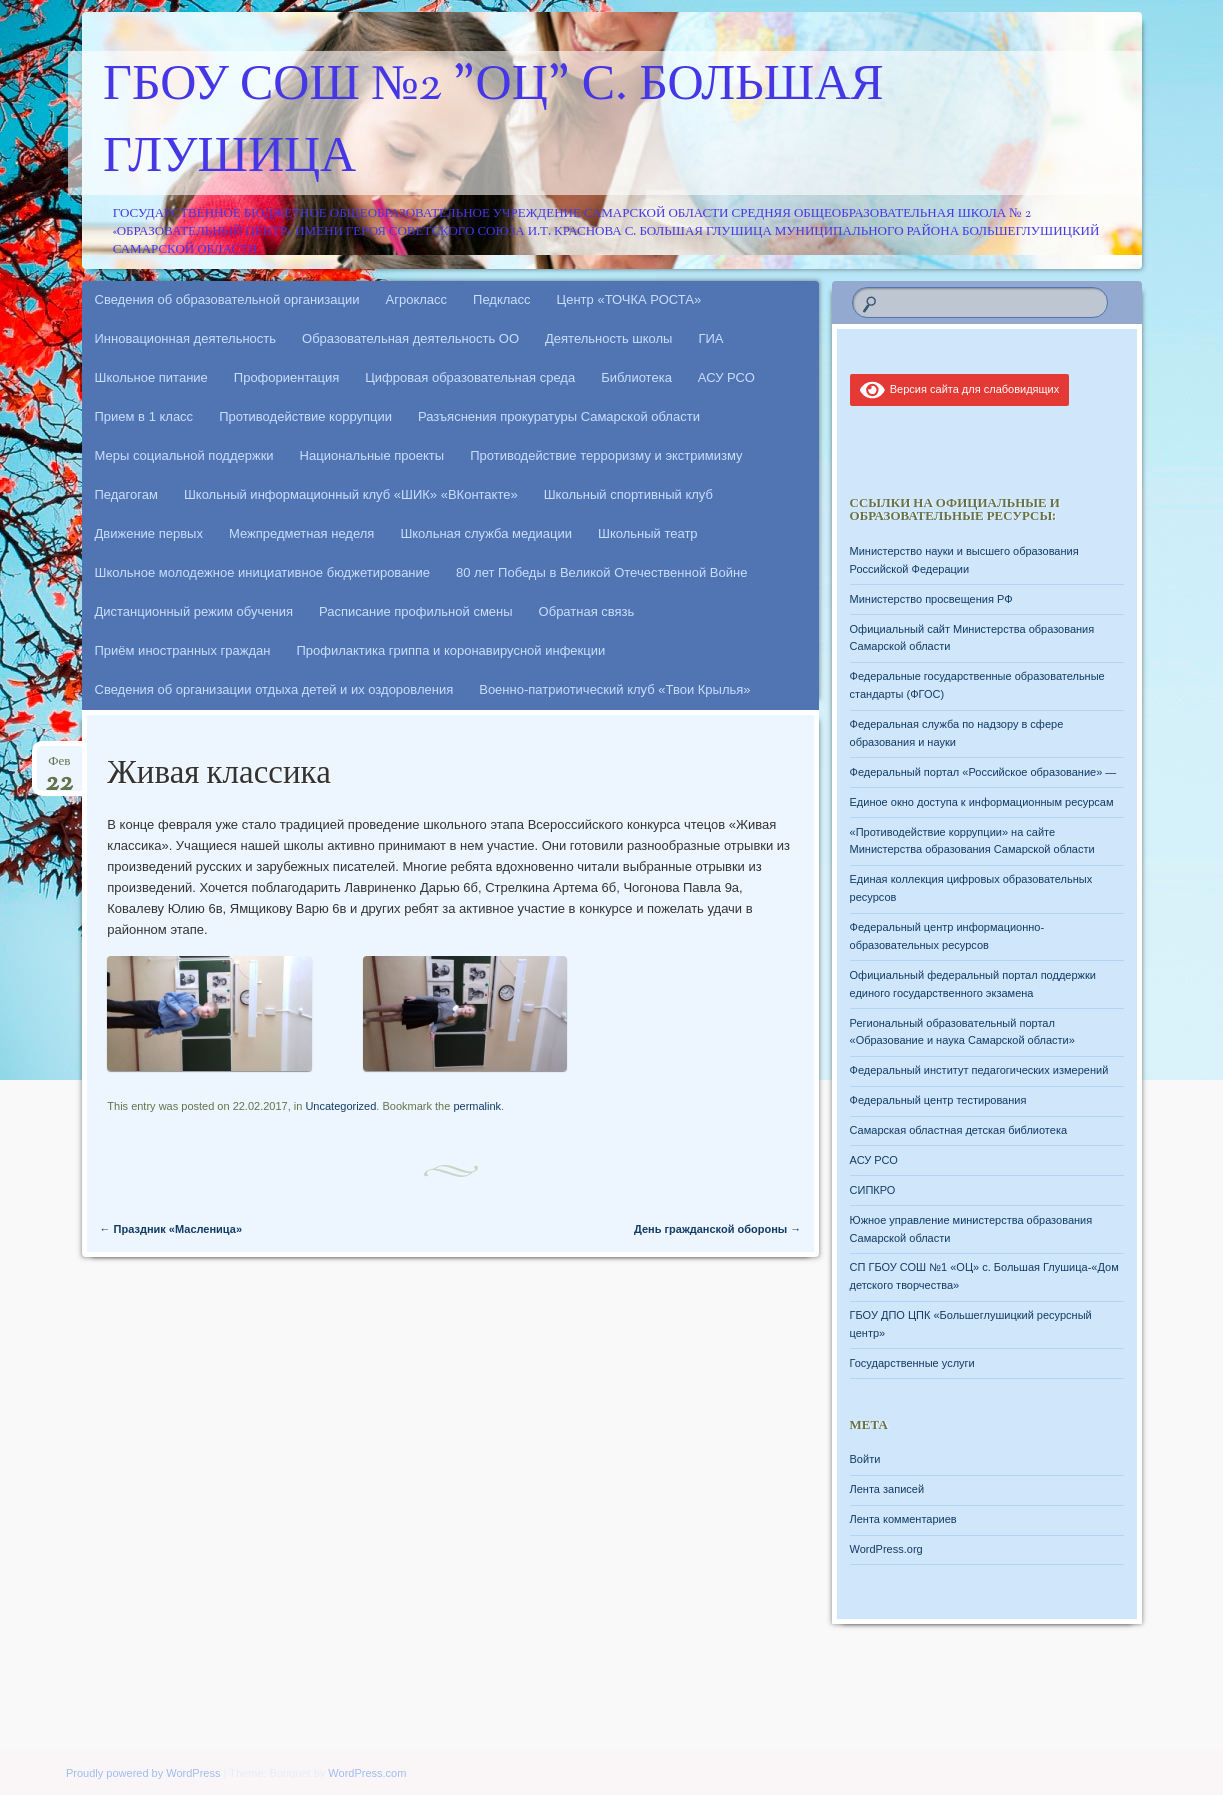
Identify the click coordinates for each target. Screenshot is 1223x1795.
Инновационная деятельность (186, 338)
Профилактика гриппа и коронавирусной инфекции (450, 650)
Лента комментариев (903, 1519)
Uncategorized (340, 1106)
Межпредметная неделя (301, 533)
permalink (477, 1106)
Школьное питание (151, 377)
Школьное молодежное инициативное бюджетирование (263, 572)
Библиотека (636, 377)
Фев (59, 767)
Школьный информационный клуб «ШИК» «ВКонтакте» (351, 494)
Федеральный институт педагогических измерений (979, 1070)
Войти (865, 1459)
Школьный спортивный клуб (628, 494)
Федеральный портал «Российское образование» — (983, 772)
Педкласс (502, 299)
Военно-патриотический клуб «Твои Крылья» (614, 689)
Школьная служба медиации (486, 533)
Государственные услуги (912, 1363)
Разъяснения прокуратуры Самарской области (559, 416)
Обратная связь (587, 611)
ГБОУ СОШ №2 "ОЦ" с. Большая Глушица (493, 123)
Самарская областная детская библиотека (959, 1130)
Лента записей (887, 1489)
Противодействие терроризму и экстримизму (606, 455)
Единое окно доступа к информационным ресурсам (982, 802)
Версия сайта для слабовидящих (960, 389)
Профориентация (286, 377)
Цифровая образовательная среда (470, 377)
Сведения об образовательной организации (227, 299)
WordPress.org (886, 1549)
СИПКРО (873, 1190)
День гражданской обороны (717, 1229)
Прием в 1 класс (144, 416)
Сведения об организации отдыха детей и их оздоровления (274, 689)
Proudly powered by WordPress (143, 1773)
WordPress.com (367, 1773)
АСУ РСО (726, 377)
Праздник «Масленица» (171, 1229)
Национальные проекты (372, 455)
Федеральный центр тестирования (938, 1100)
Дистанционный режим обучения (194, 611)
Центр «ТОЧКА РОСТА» (629, 299)
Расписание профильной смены (416, 611)
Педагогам (126, 494)
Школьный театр (648, 533)
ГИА (710, 338)
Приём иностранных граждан (183, 650)
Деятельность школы (608, 338)
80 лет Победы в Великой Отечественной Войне (601, 572)
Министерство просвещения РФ (931, 599)
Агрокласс (417, 299)
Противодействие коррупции (305, 416)
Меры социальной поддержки (184, 455)
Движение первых (149, 533)
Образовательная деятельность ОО (410, 338)
